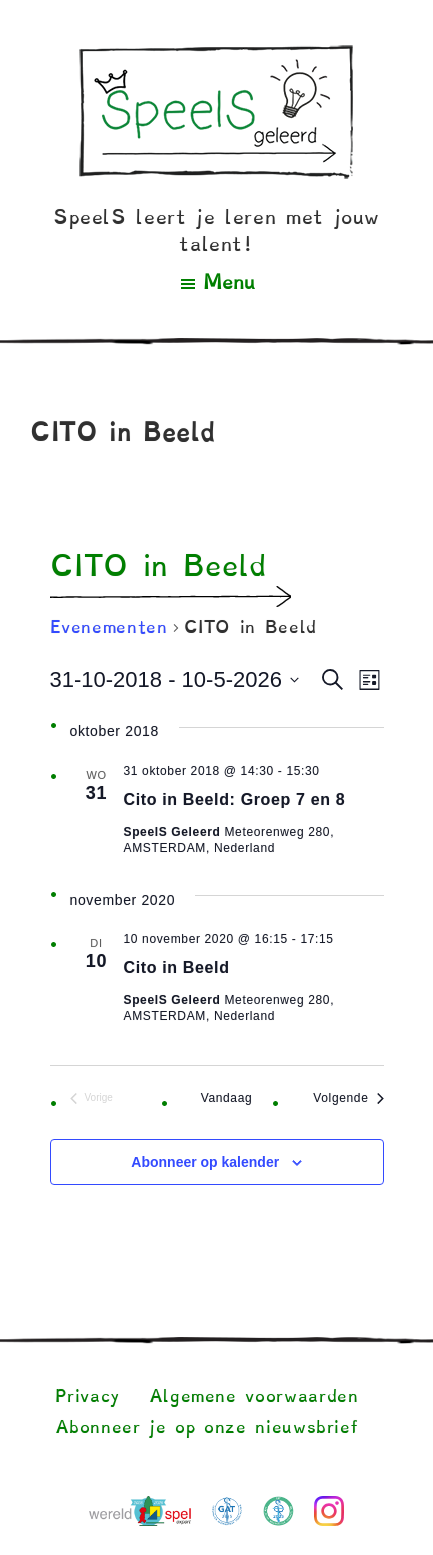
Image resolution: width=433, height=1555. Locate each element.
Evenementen (109, 628)
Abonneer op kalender (205, 1162)
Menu (229, 282)
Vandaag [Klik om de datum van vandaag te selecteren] (227, 1098)
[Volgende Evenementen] (348, 1098)
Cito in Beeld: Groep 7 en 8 (235, 799)
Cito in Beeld (177, 967)
